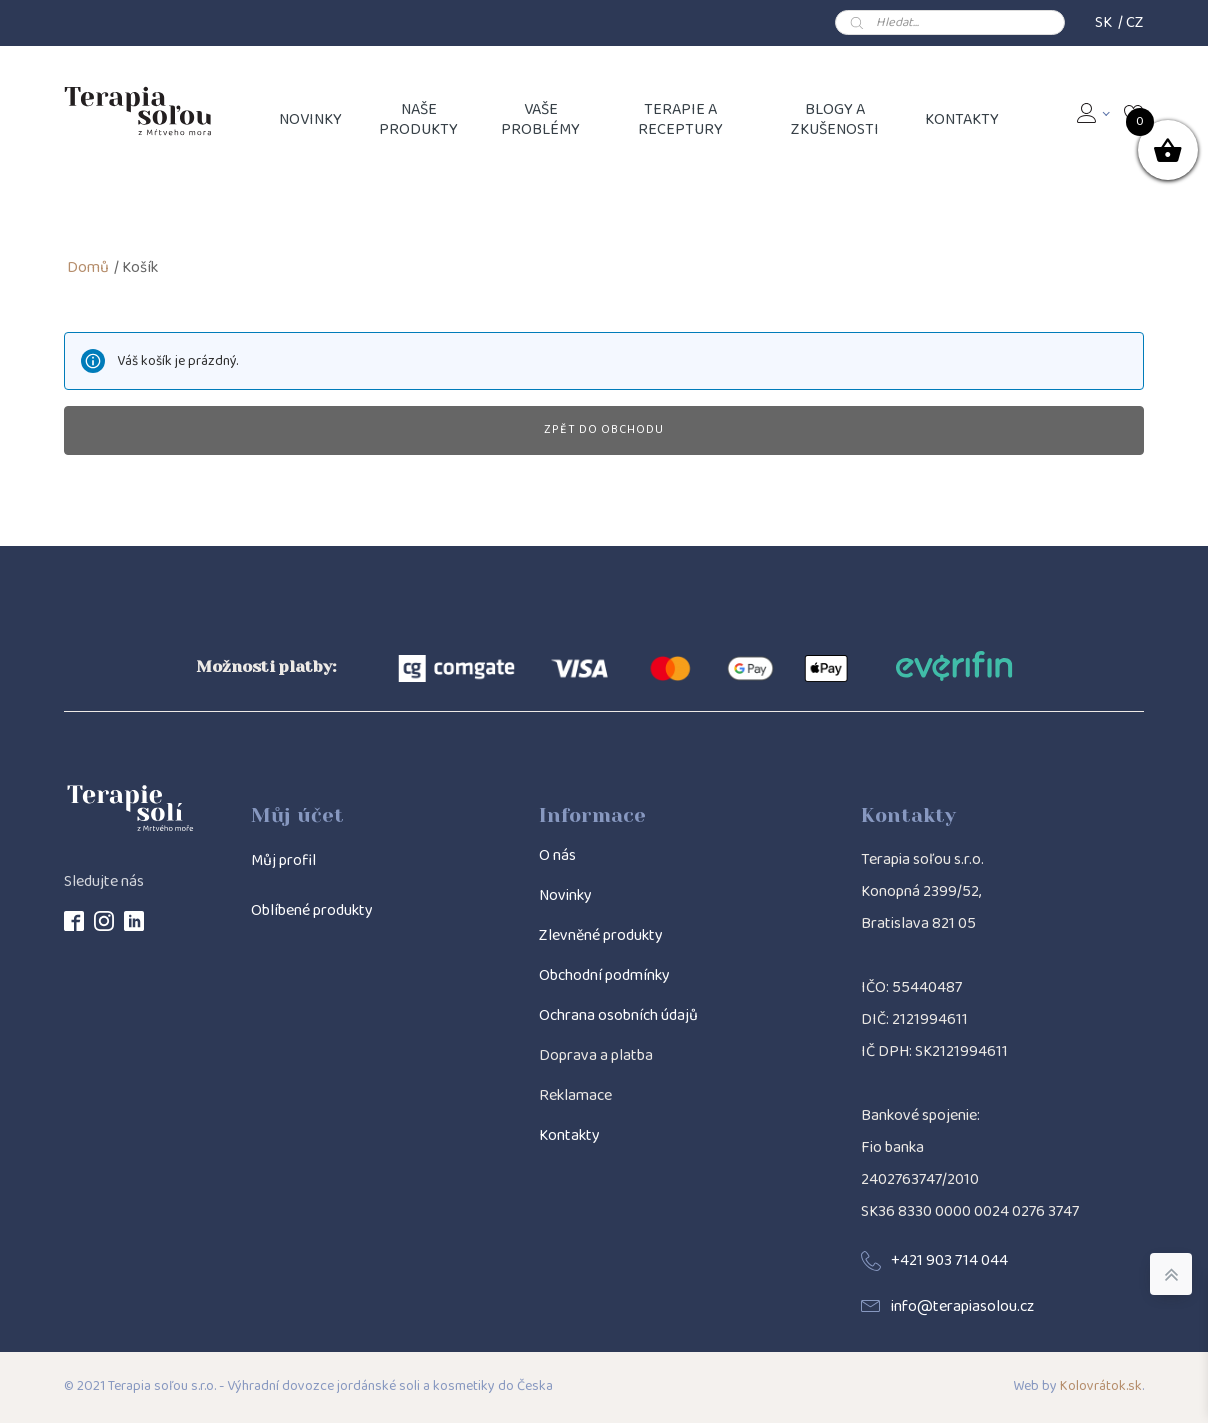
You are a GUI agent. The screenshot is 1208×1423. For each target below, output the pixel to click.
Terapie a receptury (680, 119)
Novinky (565, 895)
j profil (294, 860)
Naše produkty (418, 119)
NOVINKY (310, 119)
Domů (88, 267)
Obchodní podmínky (604, 975)
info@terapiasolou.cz (962, 1307)
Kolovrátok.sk (1101, 1387)
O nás (557, 855)
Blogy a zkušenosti (835, 119)
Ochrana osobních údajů (618, 1015)
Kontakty (962, 119)
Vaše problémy (540, 119)
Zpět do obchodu (604, 429)
